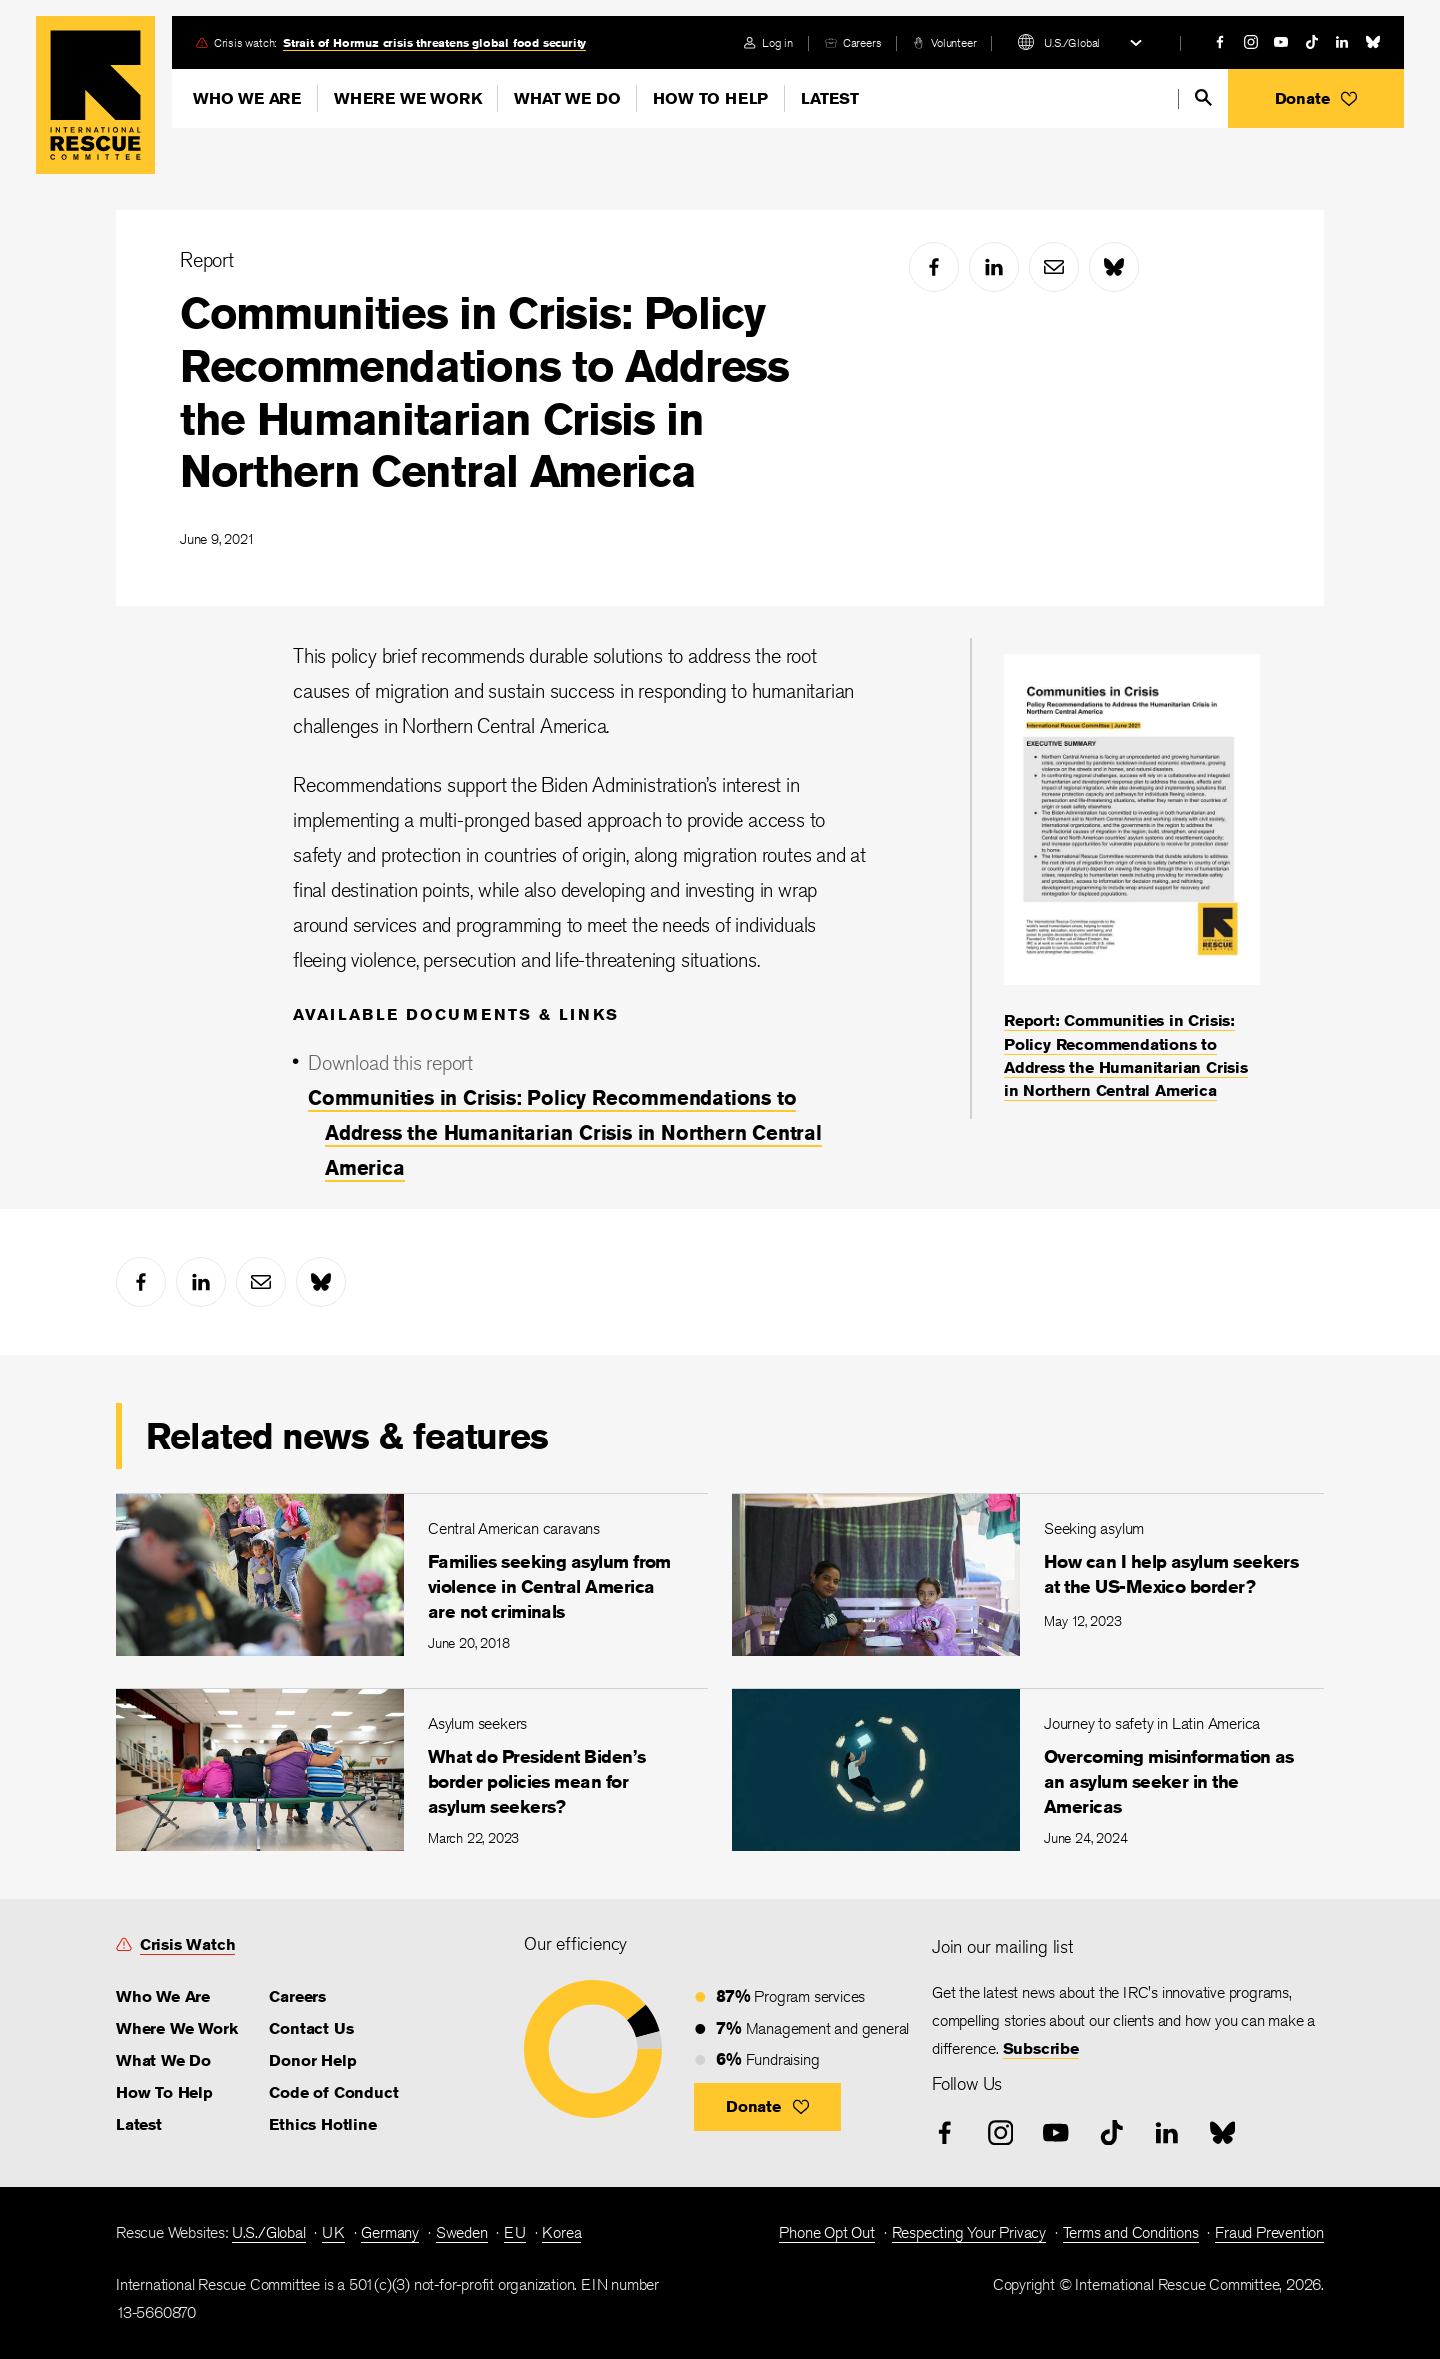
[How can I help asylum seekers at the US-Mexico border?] (1028, 1574)
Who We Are (247, 98)
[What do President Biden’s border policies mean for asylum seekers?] (412, 1769)
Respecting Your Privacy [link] (969, 2232)
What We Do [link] (163, 2060)
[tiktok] (1312, 42)
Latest (830, 98)
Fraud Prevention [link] (1269, 2232)
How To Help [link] (164, 2092)
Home (95, 95)
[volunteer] (944, 42)
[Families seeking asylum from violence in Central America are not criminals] (412, 1574)
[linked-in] (1342, 42)
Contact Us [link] (311, 2028)
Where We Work (407, 98)
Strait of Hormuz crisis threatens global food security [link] (434, 42)
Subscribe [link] (1041, 2048)
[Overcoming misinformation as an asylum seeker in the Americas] (1028, 1769)
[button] (1316, 98)
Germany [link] (390, 2232)
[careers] (853, 42)
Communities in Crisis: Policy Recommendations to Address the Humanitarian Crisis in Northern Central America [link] (565, 1132)
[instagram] (1251, 42)
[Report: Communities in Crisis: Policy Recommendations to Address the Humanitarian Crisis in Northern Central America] (1132, 878)
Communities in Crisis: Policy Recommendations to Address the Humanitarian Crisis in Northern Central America (484, 392)
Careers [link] (862, 42)
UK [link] (333, 2232)
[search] (1203, 97)
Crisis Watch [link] (188, 1944)
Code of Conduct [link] (333, 2092)
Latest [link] (139, 2124)
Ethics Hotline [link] (322, 2124)
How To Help (710, 98)
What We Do (567, 98)
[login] (768, 42)
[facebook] (1220, 42)
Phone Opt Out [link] (826, 2232)
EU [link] (515, 2232)
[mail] (1054, 267)
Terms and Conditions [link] (1131, 2232)
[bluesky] (1373, 42)
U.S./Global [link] (269, 2232)
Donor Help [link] (312, 2060)
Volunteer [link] (953, 42)
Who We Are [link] (163, 1996)
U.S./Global (1072, 42)
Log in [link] (777, 42)
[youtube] (1281, 42)
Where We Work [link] (176, 2028)
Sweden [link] (462, 2232)
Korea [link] (561, 2232)
